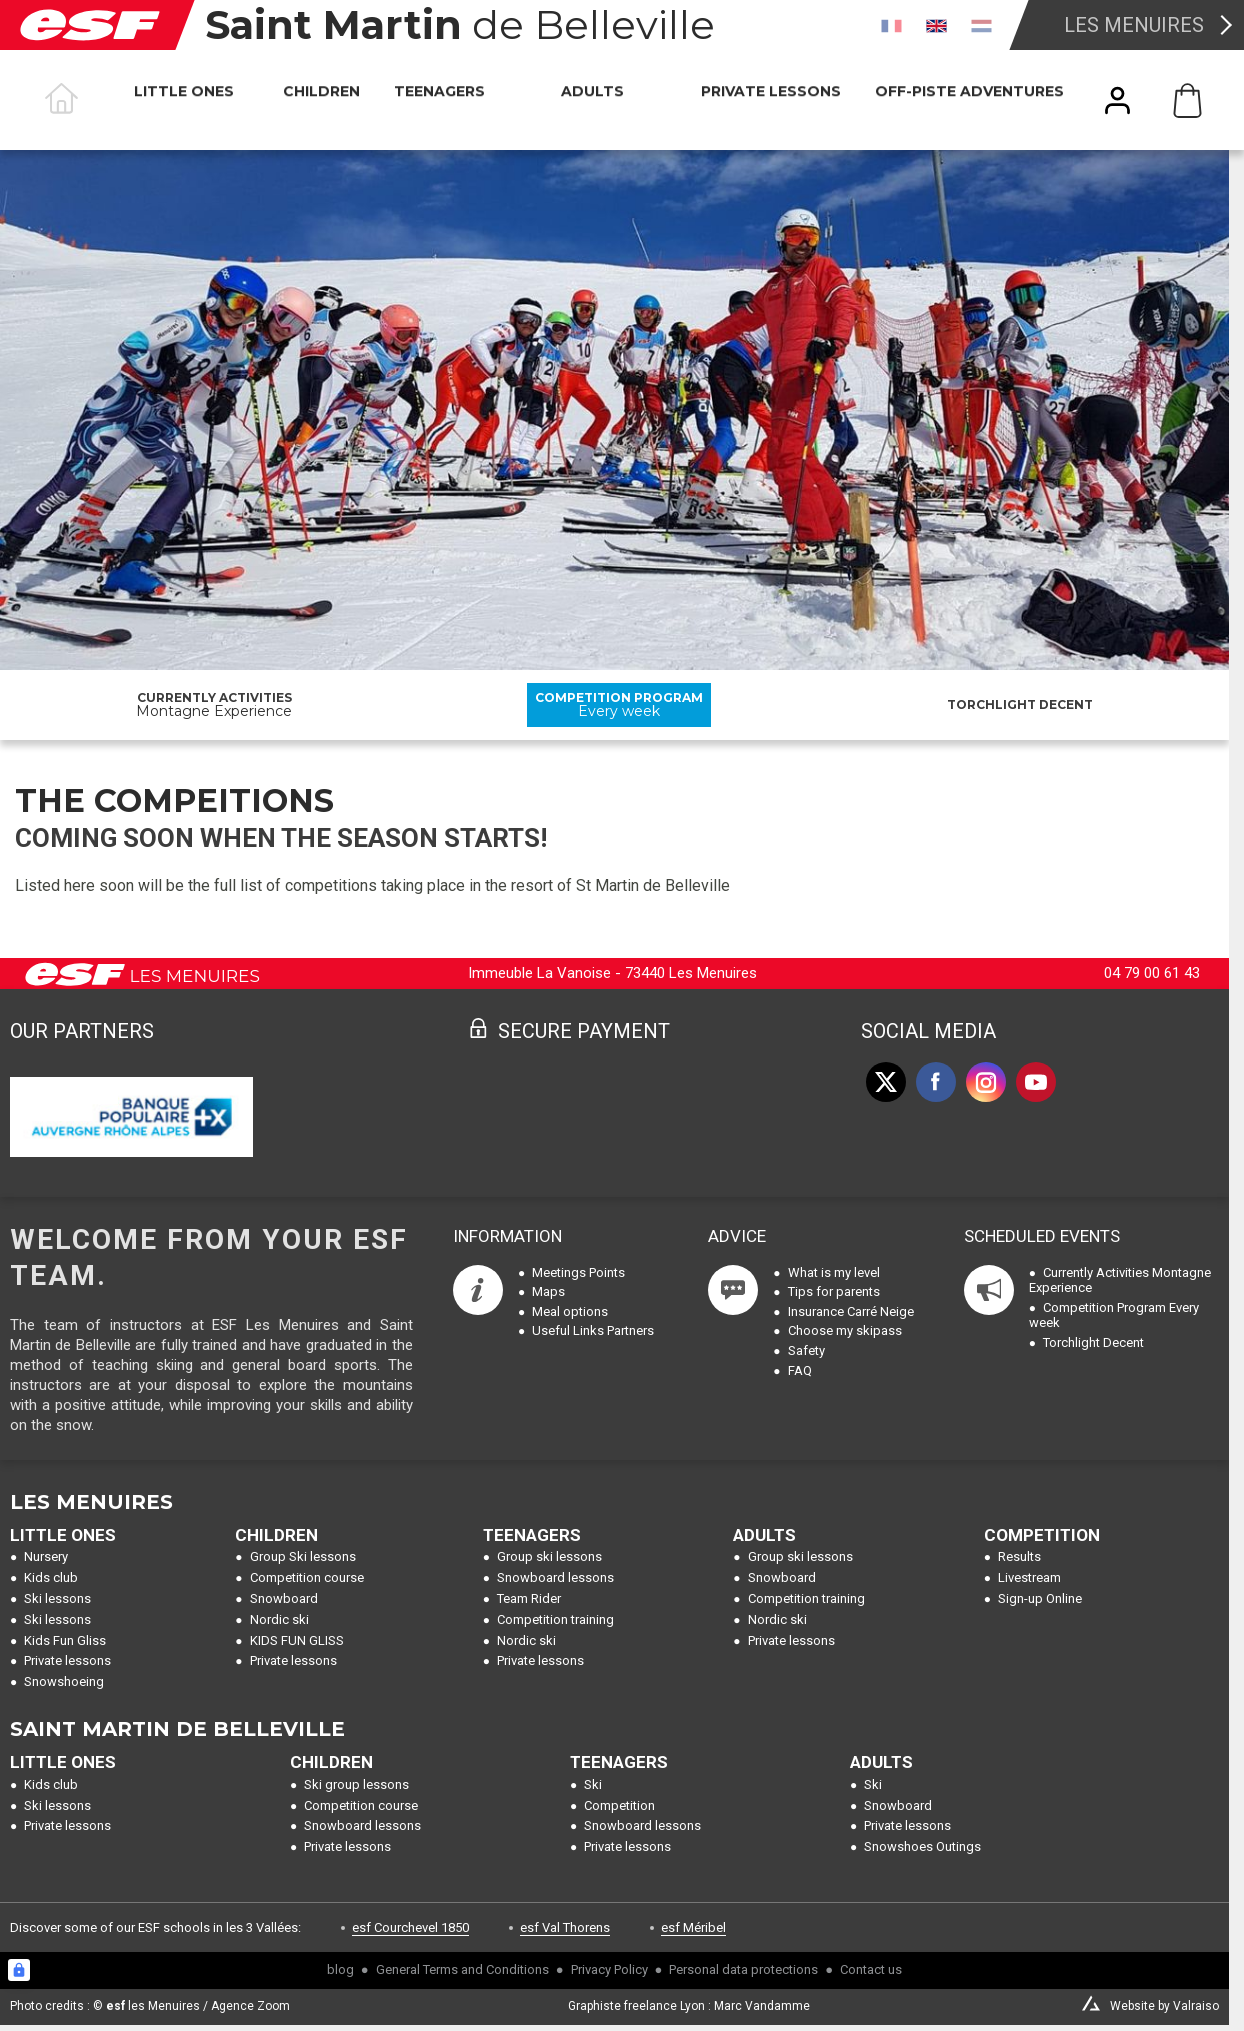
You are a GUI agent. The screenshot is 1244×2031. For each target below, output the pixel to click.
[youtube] (1036, 1082)
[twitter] (886, 1082)
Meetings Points (578, 1272)
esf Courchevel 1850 (410, 1927)
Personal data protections (743, 1969)
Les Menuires (1134, 25)
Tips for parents (834, 1291)
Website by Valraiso (1164, 2006)
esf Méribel (693, 1927)
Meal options (570, 1311)
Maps (548, 1291)
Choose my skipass (845, 1330)
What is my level (834, 1272)
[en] (936, 25)
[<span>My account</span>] (1117, 100)
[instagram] (986, 1082)
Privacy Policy (609, 1969)
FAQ (800, 1370)
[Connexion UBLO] (19, 1970)
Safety (806, 1350)
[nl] (981, 25)
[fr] (891, 25)
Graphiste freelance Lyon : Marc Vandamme (689, 2006)
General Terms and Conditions (462, 1969)
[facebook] (936, 1082)
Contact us (871, 1969)
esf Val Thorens (565, 1927)
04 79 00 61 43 (1152, 973)
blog (340, 1969)
